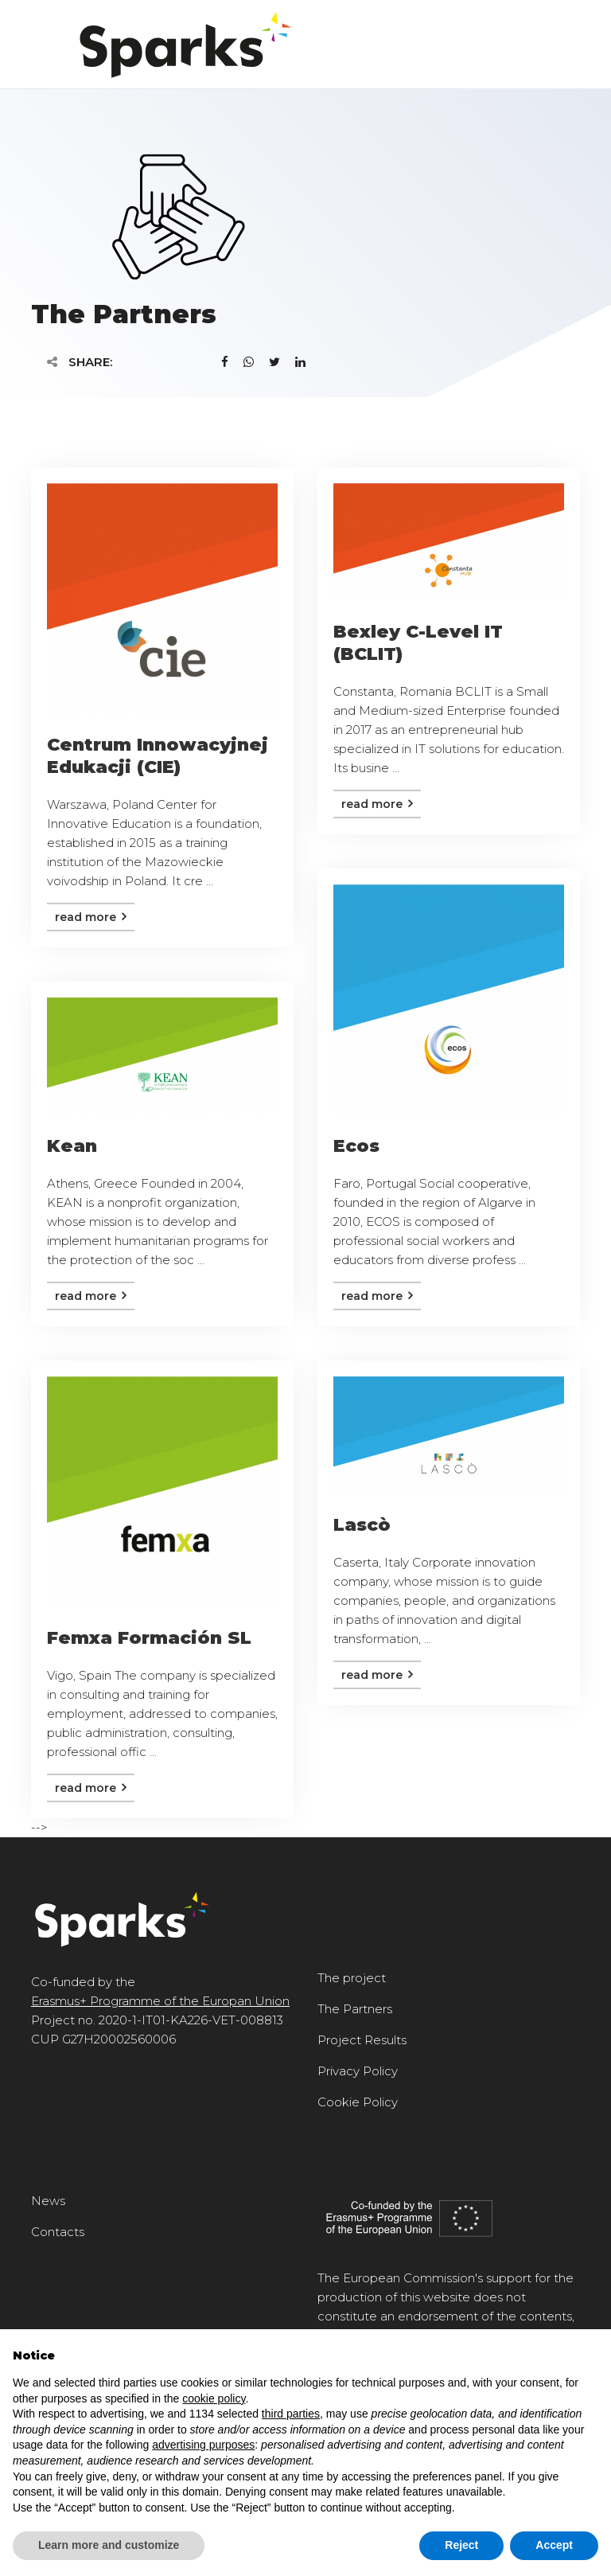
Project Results (362, 2039)
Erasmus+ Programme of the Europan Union (160, 2000)
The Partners (354, 2008)
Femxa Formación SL (149, 1638)
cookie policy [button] (213, 2398)
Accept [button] (554, 2545)
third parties (291, 2413)
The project (351, 1977)
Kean (72, 1146)
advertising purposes (203, 2444)
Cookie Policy (357, 2102)
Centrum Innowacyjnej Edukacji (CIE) (157, 756)
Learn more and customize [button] (108, 2545)
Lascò (362, 1525)
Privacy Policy (357, 2070)
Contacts (57, 2231)
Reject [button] (461, 2545)
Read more (90, 917)
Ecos (356, 1146)
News (48, 2200)
